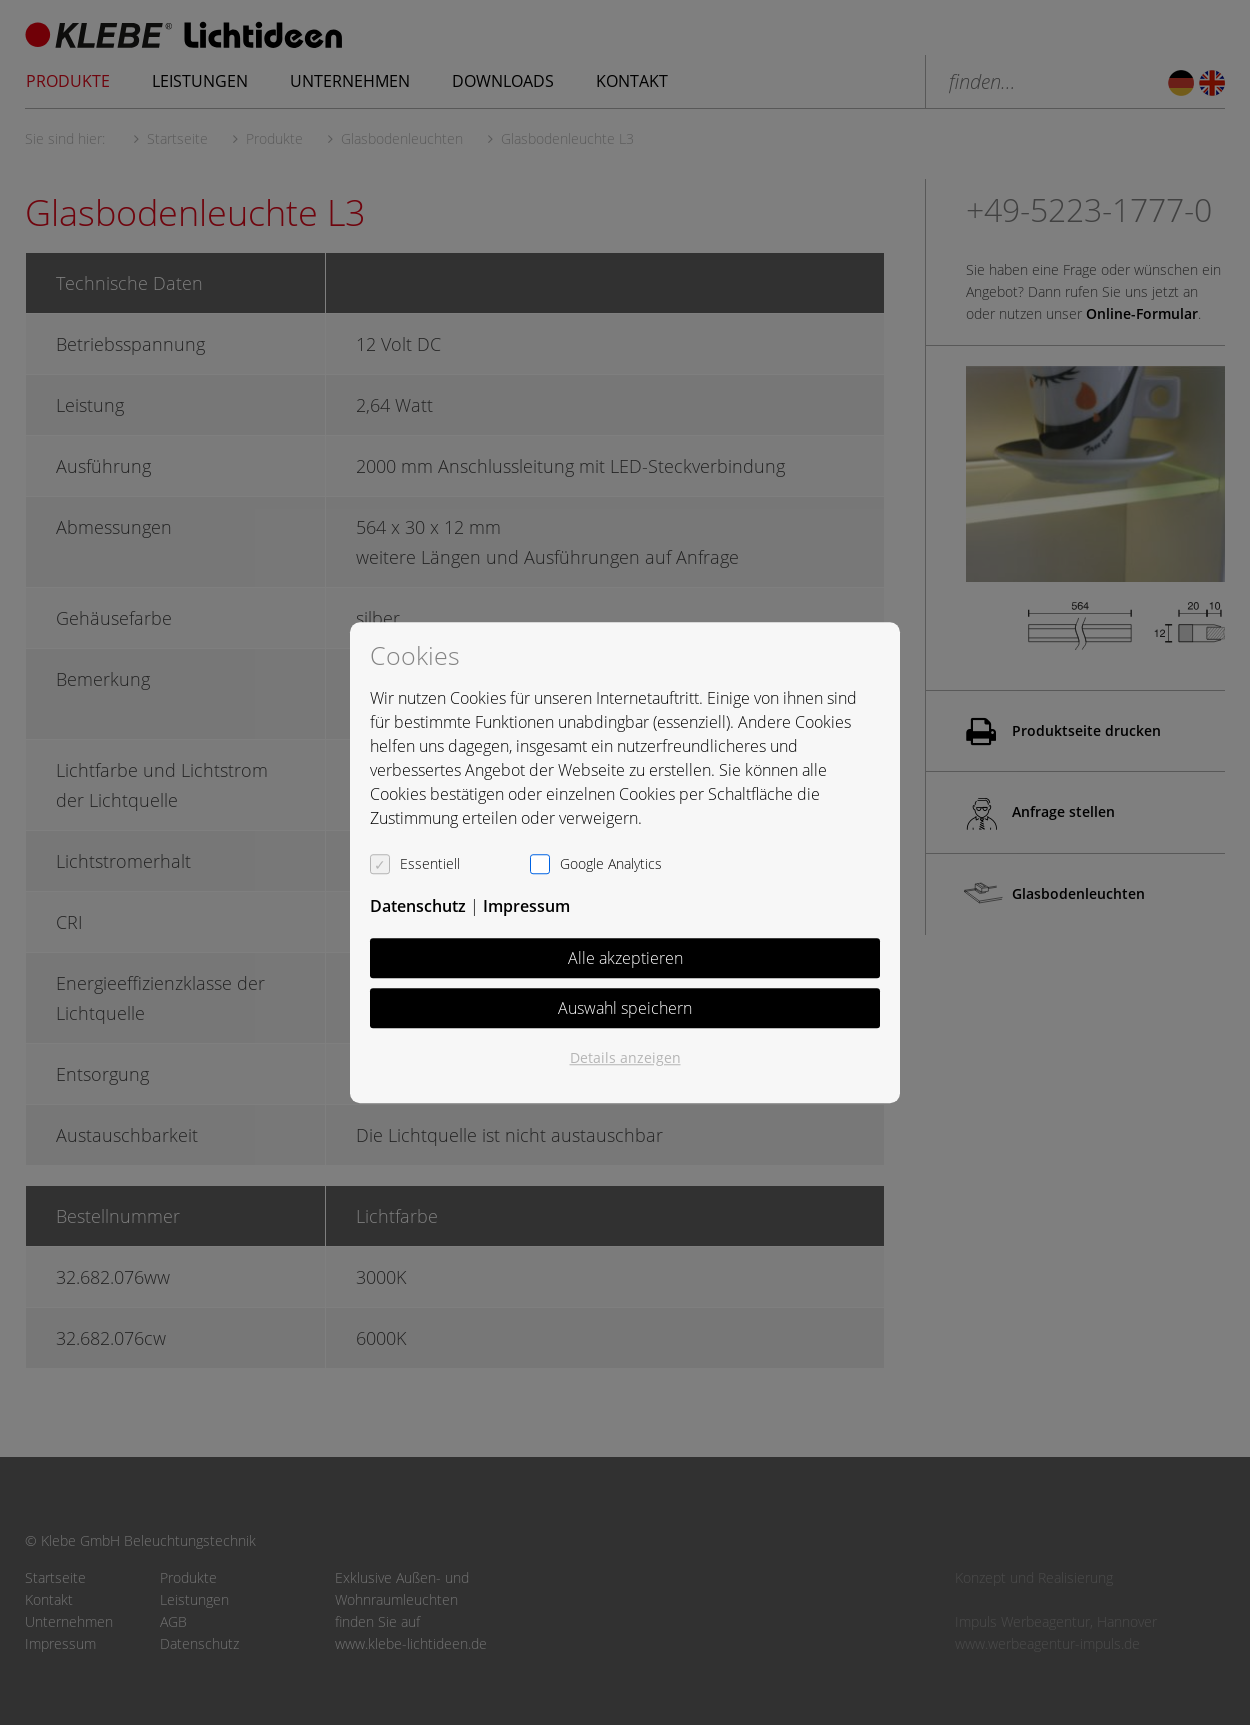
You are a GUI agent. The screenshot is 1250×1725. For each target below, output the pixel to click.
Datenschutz (418, 906)
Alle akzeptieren (625, 958)
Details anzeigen (625, 1057)
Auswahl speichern (625, 1008)
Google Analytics (611, 863)
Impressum (526, 906)
